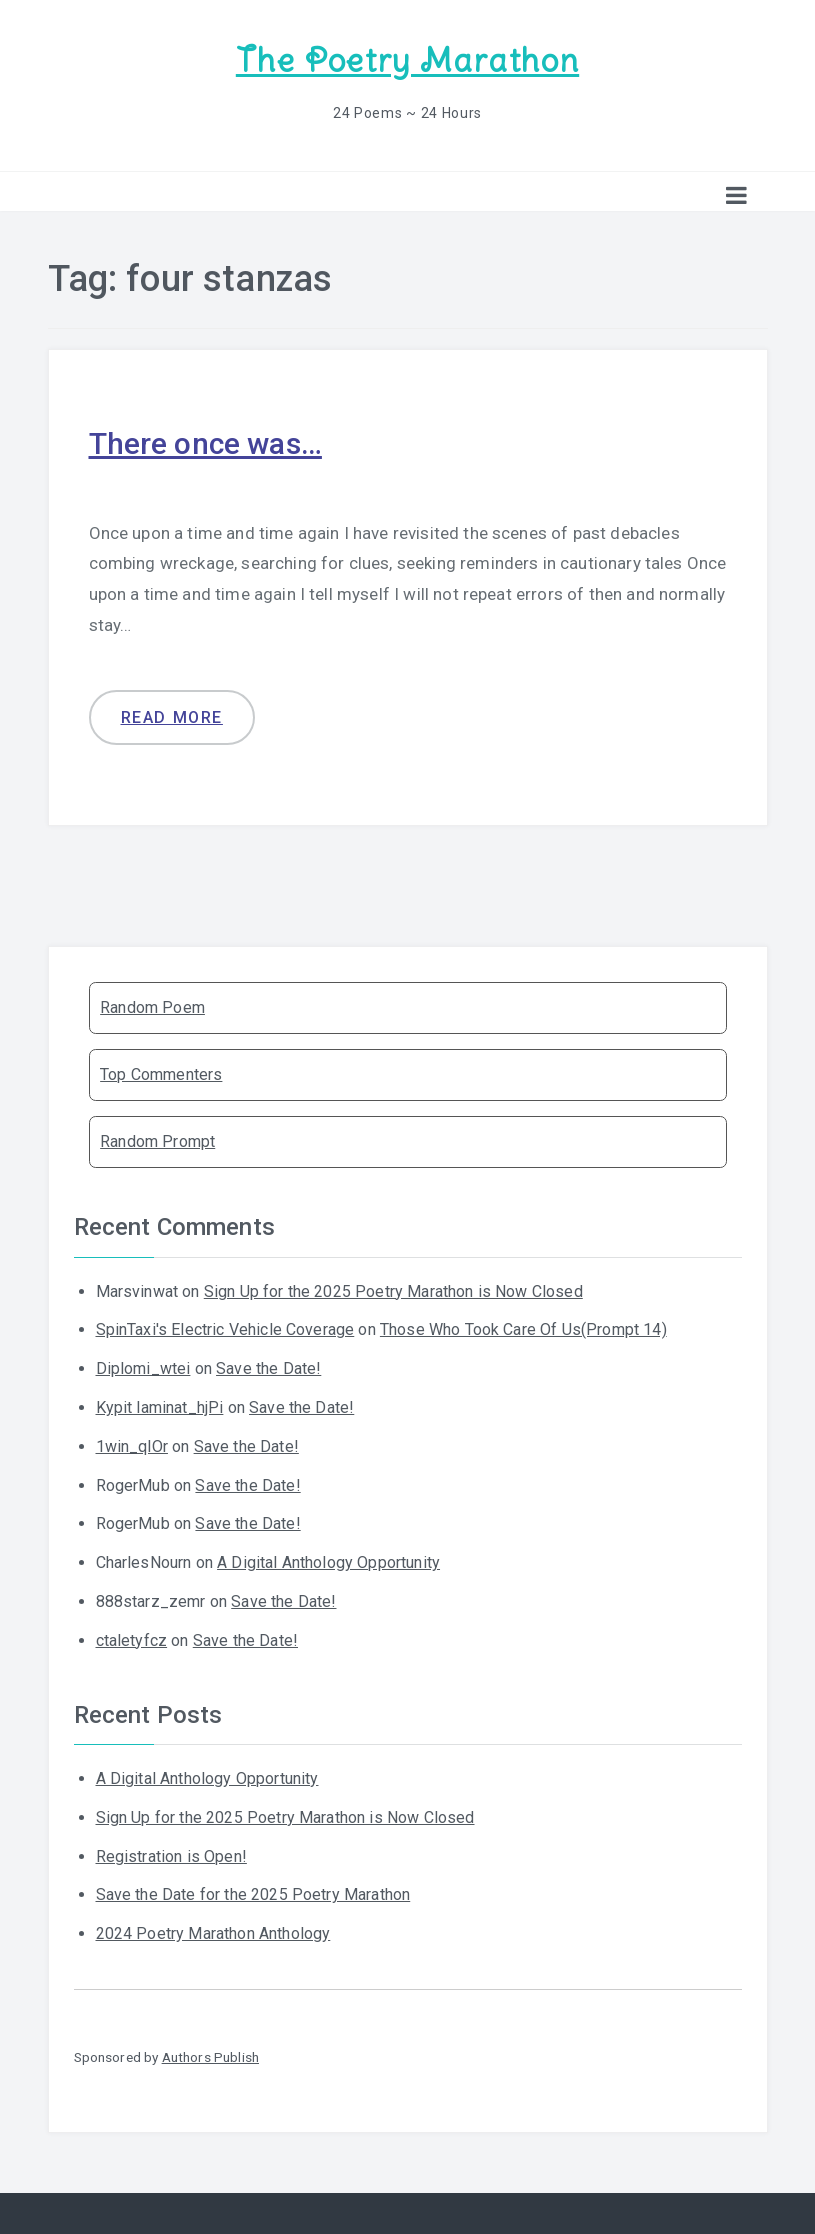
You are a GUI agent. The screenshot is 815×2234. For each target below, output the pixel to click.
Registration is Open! (171, 1856)
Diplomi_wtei (143, 1368)
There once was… (205, 443)
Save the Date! (268, 1368)
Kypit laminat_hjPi (160, 1407)
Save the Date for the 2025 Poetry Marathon (253, 1894)
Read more (172, 717)
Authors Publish (210, 2057)
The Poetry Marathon (407, 60)
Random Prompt (157, 1141)
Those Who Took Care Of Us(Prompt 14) (523, 1329)
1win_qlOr (132, 1446)
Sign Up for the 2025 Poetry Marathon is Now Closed (393, 1291)
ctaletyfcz (132, 1640)
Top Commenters (161, 1074)
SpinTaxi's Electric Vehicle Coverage (225, 1329)
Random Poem (152, 1007)
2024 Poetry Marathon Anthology (213, 1933)
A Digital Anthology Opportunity (328, 1562)
